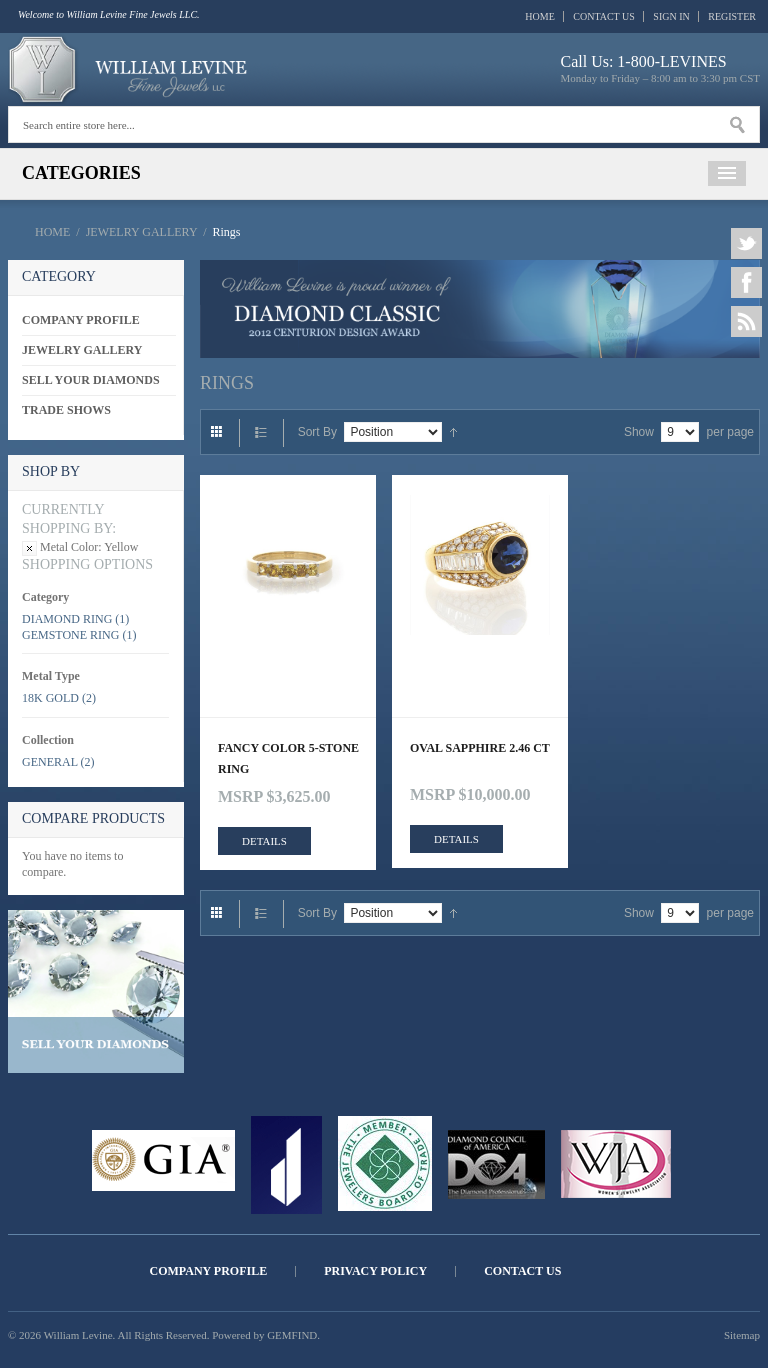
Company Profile (209, 1271)
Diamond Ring (67, 619)
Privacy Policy (375, 1271)
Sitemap (742, 1335)
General (50, 762)
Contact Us (604, 16)
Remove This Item (29, 548)
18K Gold (50, 698)
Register (732, 16)
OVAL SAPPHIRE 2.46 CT (480, 748)
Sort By (317, 432)
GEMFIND (292, 1335)
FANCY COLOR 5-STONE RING (288, 758)
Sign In (671, 16)
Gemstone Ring (70, 635)
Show (639, 432)
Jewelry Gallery (141, 232)
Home (539, 16)
